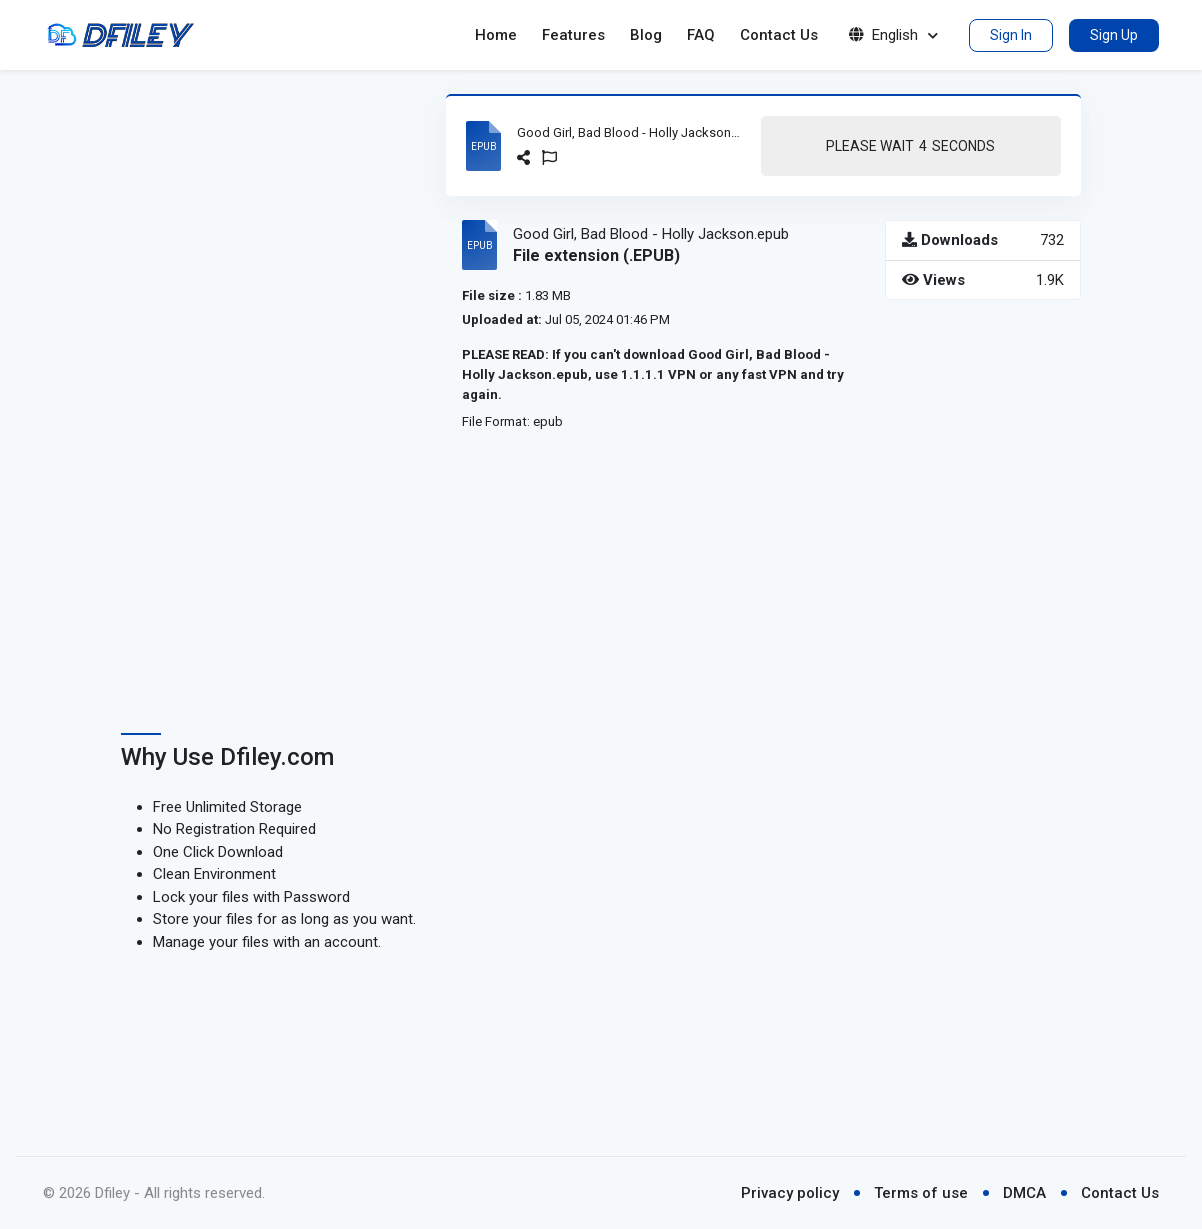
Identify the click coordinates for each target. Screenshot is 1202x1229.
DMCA (1024, 1193)
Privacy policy (790, 1193)
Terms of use (921, 1193)
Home (496, 35)
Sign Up (1114, 35)
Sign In (1011, 35)
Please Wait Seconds (910, 146)
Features (573, 35)
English (893, 35)
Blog (646, 35)
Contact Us (779, 35)
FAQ (701, 35)
